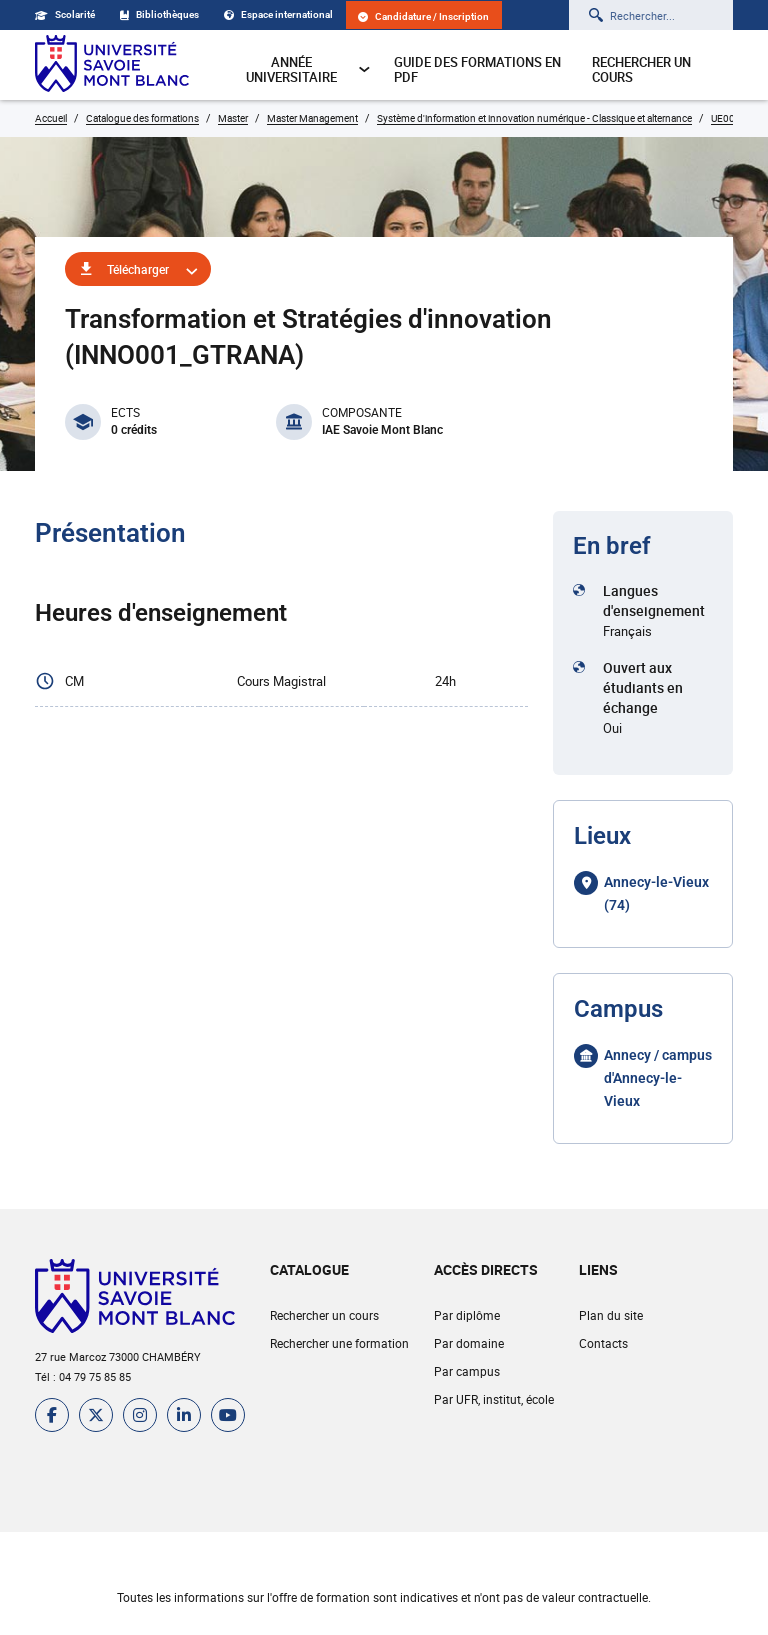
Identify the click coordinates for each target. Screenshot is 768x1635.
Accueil (51, 118)
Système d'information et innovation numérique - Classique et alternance (534, 118)
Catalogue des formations (142, 118)
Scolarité (65, 14)
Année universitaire (308, 69)
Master (233, 118)
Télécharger (138, 269)
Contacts (603, 1343)
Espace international (278, 14)
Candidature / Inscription (423, 16)
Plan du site (611, 1315)
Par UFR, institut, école (494, 1399)
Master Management (312, 118)
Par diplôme (467, 1315)
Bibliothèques (159, 14)
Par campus (467, 1371)
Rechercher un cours (641, 69)
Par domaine (469, 1343)
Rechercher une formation (339, 1343)
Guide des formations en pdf (477, 69)
